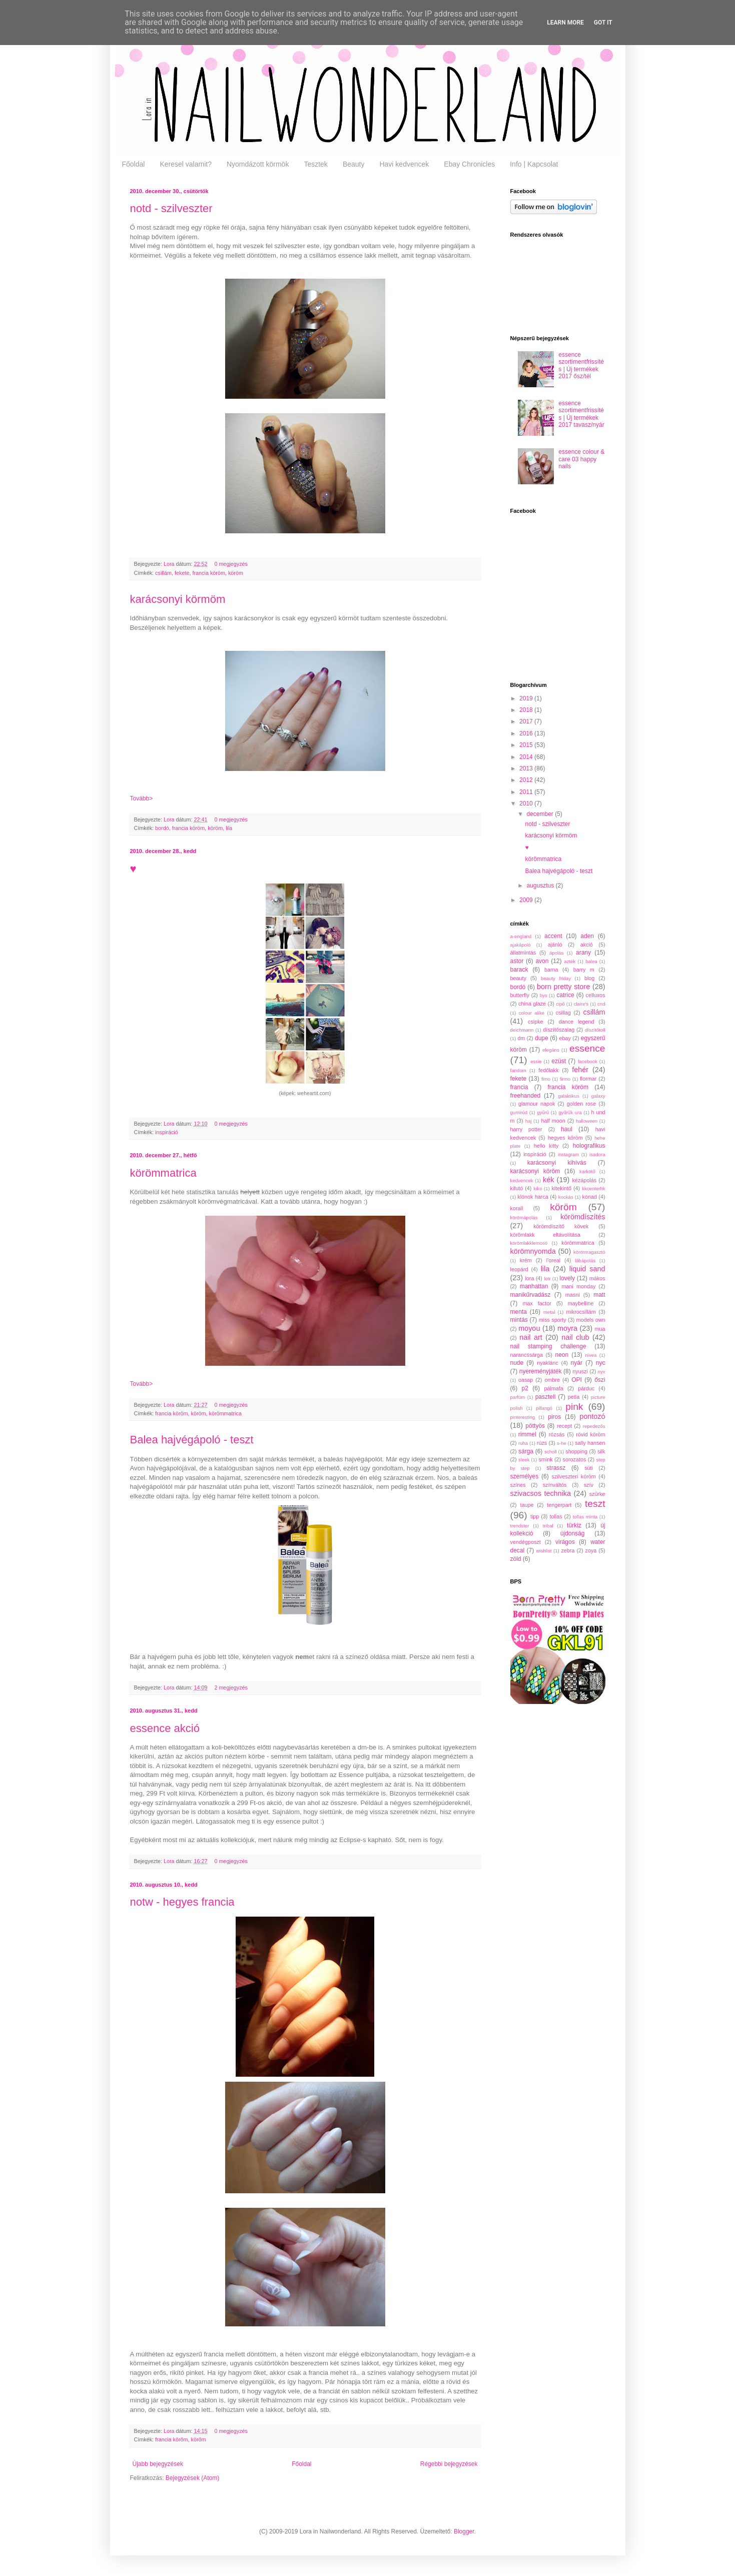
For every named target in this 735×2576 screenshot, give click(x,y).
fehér (580, 1070)
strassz (555, 1467)
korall (516, 1208)
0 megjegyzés (231, 564)
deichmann (522, 1030)
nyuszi (580, 1371)
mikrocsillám (580, 1312)
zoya (591, 1550)
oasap (525, 1380)
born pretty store (563, 987)
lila (229, 828)
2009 (526, 900)
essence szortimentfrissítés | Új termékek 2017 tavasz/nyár (581, 414)
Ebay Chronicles (469, 164)
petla (573, 1397)
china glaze (532, 1004)
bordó (162, 828)
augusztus (540, 885)
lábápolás (585, 1260)
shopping (576, 1451)
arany (583, 952)
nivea (591, 1355)
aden (587, 936)
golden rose (581, 1104)
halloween (586, 1121)
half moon (553, 1121)
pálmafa (553, 1388)
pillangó (544, 1408)
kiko (537, 1188)
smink (545, 1459)
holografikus (589, 1145)
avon (541, 961)
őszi (599, 1379)
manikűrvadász (530, 1294)
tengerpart (559, 1505)
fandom (518, 1070)
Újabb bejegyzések (158, 2463)
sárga (525, 1451)
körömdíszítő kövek (560, 1226)
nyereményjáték (540, 1371)
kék (548, 1180)
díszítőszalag (558, 1030)
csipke (535, 1022)
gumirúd (519, 1112)
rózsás (557, 1434)
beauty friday (556, 978)
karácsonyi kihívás (556, 1162)
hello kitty (546, 1146)
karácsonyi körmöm (178, 599)
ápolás (556, 953)
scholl (550, 1451)
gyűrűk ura (569, 1112)
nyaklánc (547, 1363)
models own (590, 1320)
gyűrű (543, 1112)
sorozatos (574, 1459)
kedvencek (521, 1180)
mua (600, 1329)
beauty (518, 978)
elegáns (550, 1050)
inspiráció (166, 1132)
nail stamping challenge (548, 1346)
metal (549, 1312)
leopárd (519, 1269)
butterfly (519, 995)
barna (551, 970)
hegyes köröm (565, 1138)
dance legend (576, 1022)
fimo (545, 1079)
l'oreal (553, 1260)
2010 (526, 803)
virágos (565, 1541)
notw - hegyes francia (182, 1902)
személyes (524, 1476)
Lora (170, 564)
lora (529, 1278)
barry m (583, 970)
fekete (182, 573)
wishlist (543, 1550)
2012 (526, 779)
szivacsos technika (540, 1493)
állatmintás (523, 953)
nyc (600, 1362)
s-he (561, 1443)
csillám (163, 573)
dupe (541, 1038)
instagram (568, 1154)
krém (526, 1260)
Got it (603, 22)
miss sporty (552, 1320)
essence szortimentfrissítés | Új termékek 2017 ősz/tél (581, 365)
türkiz (574, 1525)
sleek (523, 1459)
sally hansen (590, 1443)
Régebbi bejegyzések (449, 2463)
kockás (565, 1197)
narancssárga (526, 1355)
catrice (565, 995)
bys (543, 995)
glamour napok (536, 1104)
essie (535, 1061)
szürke (597, 1494)
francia (519, 1087)
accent (553, 936)
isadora (597, 1154)
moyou (529, 1328)
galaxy (598, 1096)
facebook (587, 1061)
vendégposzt (525, 1542)
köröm (235, 573)
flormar (588, 1079)
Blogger (464, 2531)
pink (574, 1406)
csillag (563, 1013)
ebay (565, 1038)
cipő (560, 1004)
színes (518, 1485)
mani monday (579, 1286)
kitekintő (561, 1188)
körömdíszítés (582, 1217)
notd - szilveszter (171, 208)
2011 (526, 791)
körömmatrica (163, 1173)
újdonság (572, 1533)
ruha (523, 1443)
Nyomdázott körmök (258, 164)
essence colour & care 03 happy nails (581, 459)
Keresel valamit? (186, 164)
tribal (548, 1525)
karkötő (587, 1171)
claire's (581, 1004)
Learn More (565, 22)
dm (521, 1038)
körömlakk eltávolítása (545, 1235)
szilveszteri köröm (574, 1476)
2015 (526, 744)
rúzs (542, 1443)
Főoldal (133, 164)
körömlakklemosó (529, 1243)
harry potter (526, 1129)
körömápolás (524, 1217)
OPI (576, 1379)
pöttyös (535, 1425)
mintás (519, 1319)
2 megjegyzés (231, 1687)
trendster (519, 1525)
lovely (567, 1278)
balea (591, 961)
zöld (515, 1558)
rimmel (527, 1434)
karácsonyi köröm (535, 1171)
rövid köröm (590, 1434)
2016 (526, 733)
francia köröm (209, 573)
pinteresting (522, 1417)
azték (569, 961)
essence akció (165, 1728)
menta (518, 1311)
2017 (526, 721)
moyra (567, 1328)
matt (599, 1294)
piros (554, 1416)
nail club (575, 1337)
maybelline (581, 1303)
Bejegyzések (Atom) (192, 2477)
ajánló (555, 945)
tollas (555, 1516)
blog (589, 978)
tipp (534, 1516)
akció (586, 945)
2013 (526, 768)
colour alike (531, 1013)
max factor (536, 1303)
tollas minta (585, 1516)
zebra (567, 1550)
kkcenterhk (593, 1188)
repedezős (594, 1426)
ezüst (558, 1061)
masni (572, 1295)
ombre (552, 1380)
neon (561, 1354)
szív (588, 1485)
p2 (525, 1388)
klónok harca (532, 1197)
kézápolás (584, 1180)
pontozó (592, 1416)
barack (519, 969)
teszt (595, 1503)
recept (564, 1426)
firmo (565, 1079)
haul (566, 1129)
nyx (601, 1371)
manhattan (534, 1286)
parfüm (517, 1397)
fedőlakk (548, 1070)
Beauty (354, 164)
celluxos (595, 995)
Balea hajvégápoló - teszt (192, 1439)
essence (587, 1048)
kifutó (516, 1188)
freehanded (525, 1095)
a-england (521, 936)
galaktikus (568, 1096)
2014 (526, 756)
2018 (526, 709)
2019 (526, 698)
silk (601, 1451)
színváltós (555, 1485)
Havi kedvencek (404, 164)
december (540, 813)
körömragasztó (589, 1252)
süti (588, 1468)
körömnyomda (533, 1251)
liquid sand (587, 1269)
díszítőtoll (595, 1030)
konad (589, 1197)
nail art (530, 1337)
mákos (597, 1278)
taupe (526, 1505)
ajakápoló (520, 945)
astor (517, 961)
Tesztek (315, 164)
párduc (586, 1388)
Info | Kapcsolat (534, 164)
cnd (601, 1004)
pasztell (545, 1396)
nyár (576, 1362)
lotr (547, 1278)
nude (517, 1362)
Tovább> (141, 798)
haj (528, 1121)
